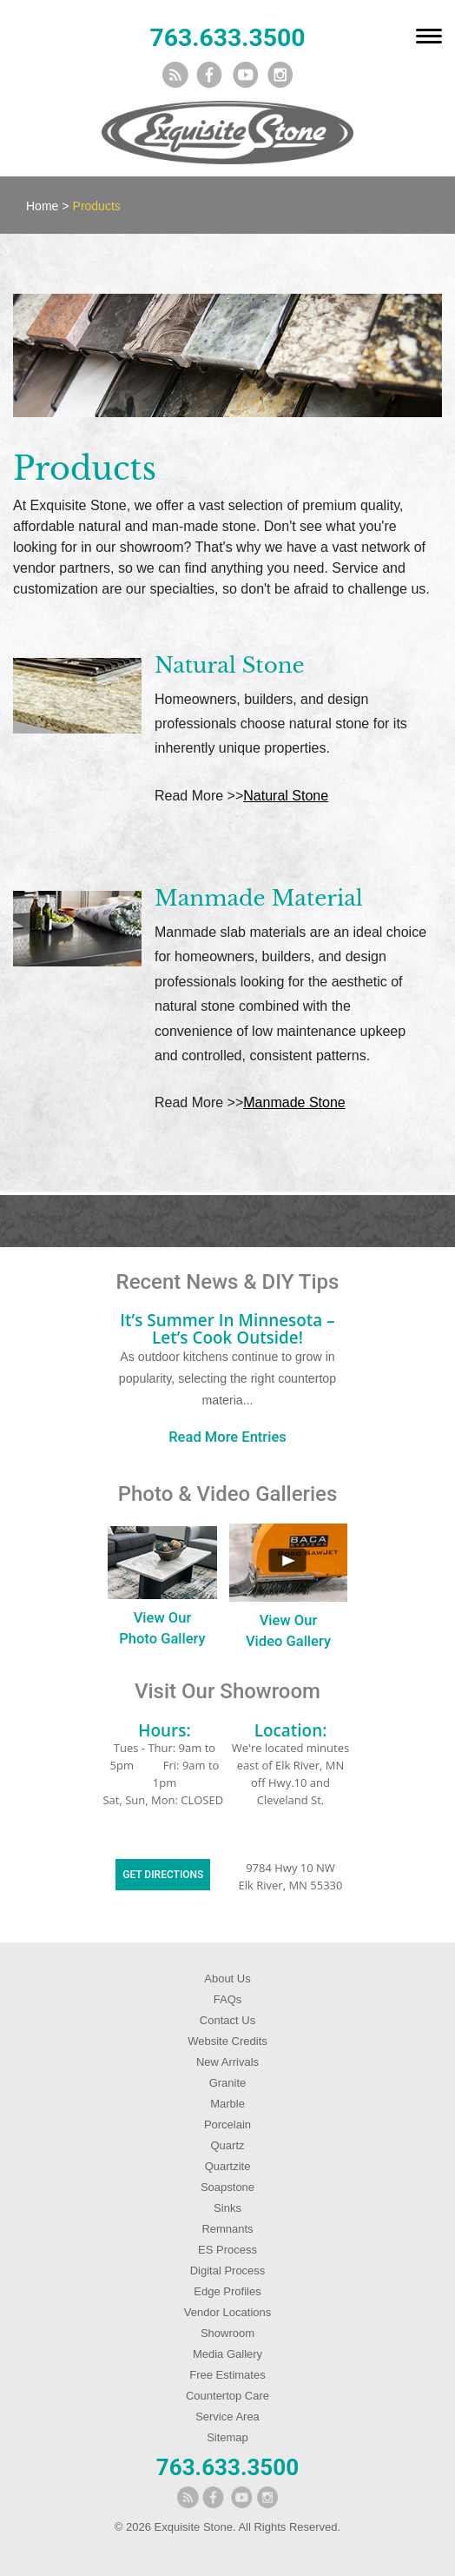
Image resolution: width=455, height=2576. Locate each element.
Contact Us (227, 2020)
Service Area (227, 2416)
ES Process (227, 2249)
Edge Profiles (227, 2291)
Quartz (227, 2145)
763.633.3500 (227, 37)
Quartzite (228, 2166)
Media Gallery (227, 2353)
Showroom (227, 2333)
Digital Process (228, 2270)
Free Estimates (227, 2374)
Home (42, 206)
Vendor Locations (227, 2312)
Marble (227, 2103)
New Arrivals (227, 2061)
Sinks (227, 2207)
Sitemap (227, 2437)
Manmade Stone (294, 1102)
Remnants (227, 2228)
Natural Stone (285, 795)
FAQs (228, 1999)
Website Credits (227, 2041)
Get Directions (162, 1875)
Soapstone (227, 2187)
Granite (228, 2082)
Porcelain (227, 2124)
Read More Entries (227, 1437)
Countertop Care (227, 2395)
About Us (227, 1978)
